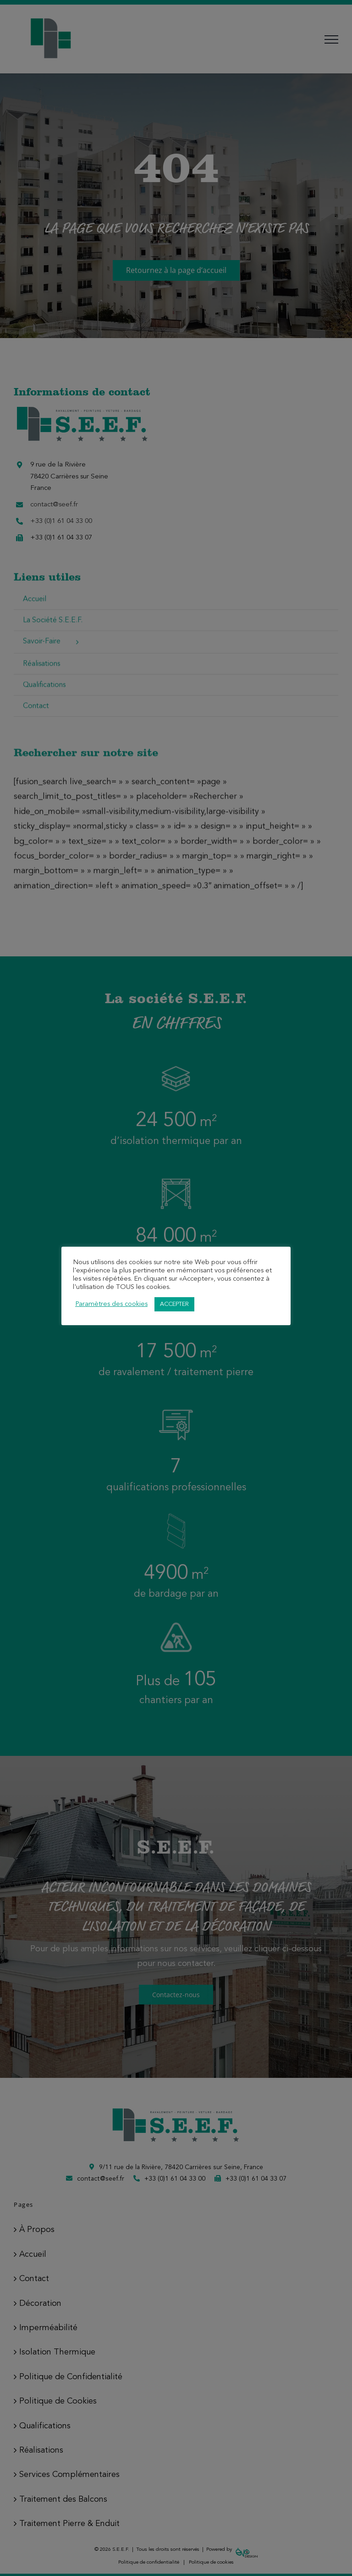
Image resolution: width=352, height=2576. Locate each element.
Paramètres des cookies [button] (111, 1304)
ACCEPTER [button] (174, 1304)
